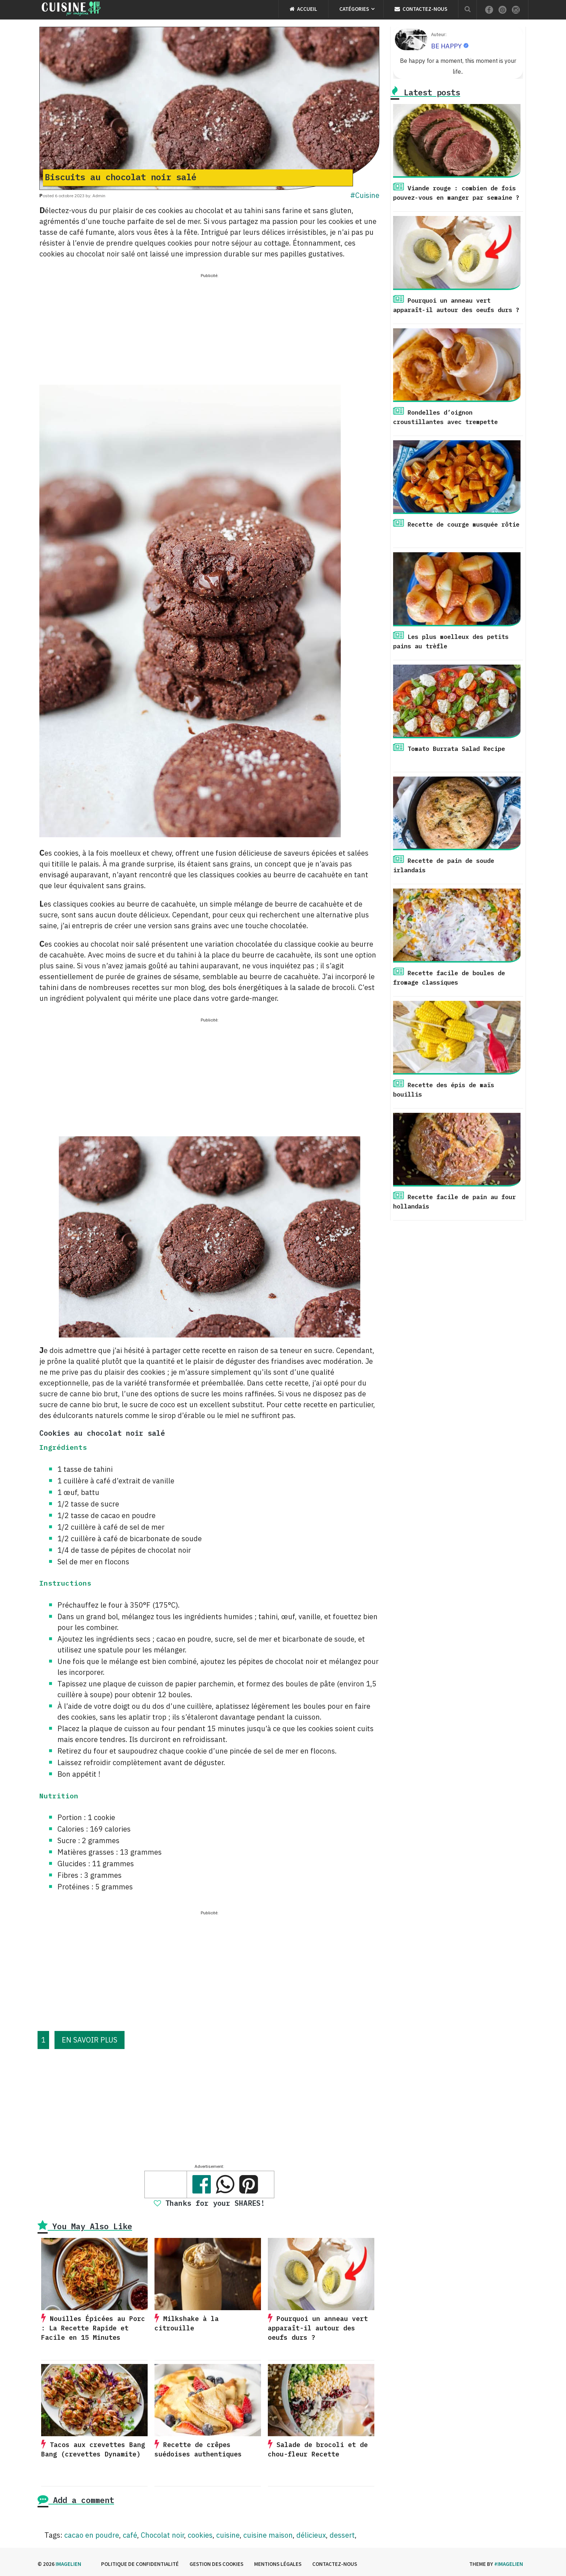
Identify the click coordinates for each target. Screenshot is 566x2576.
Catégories (354, 8)
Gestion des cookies (216, 2563)
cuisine (228, 2535)
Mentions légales (277, 2563)
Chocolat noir (162, 2535)
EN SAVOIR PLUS (89, 2040)
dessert (342, 2535)
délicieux (311, 2535)
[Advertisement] (209, 330)
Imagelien (68, 2563)
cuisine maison (268, 2535)
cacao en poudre (91, 2535)
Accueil (303, 8)
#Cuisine (364, 195)
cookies (200, 2535)
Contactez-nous (421, 8)
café (130, 2535)
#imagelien (508, 2563)
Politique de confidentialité (140, 2563)
